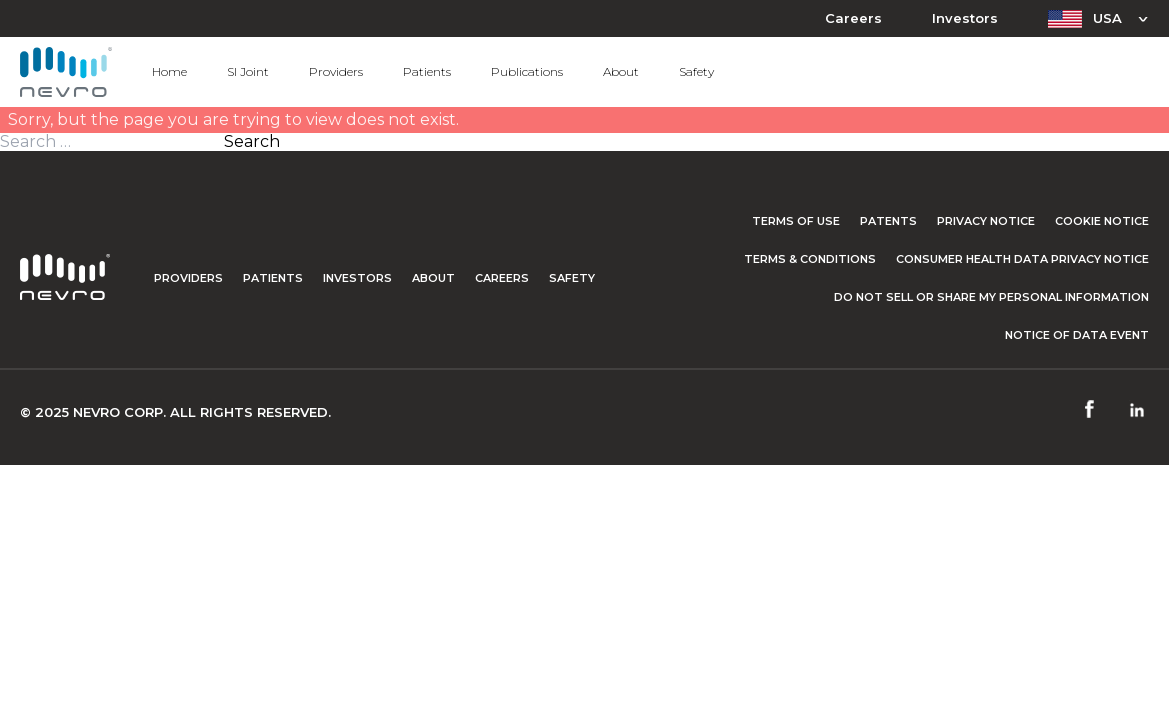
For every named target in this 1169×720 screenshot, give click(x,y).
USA (1107, 18)
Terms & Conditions (810, 259)
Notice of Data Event (1077, 335)
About (621, 71)
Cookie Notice (1102, 221)
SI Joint (248, 71)
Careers (853, 18)
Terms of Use (796, 221)
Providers (336, 71)
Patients (427, 71)
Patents (888, 221)
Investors (965, 18)
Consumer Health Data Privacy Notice (1022, 259)
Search (252, 142)
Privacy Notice (986, 221)
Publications (527, 71)
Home (169, 71)
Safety (696, 71)
